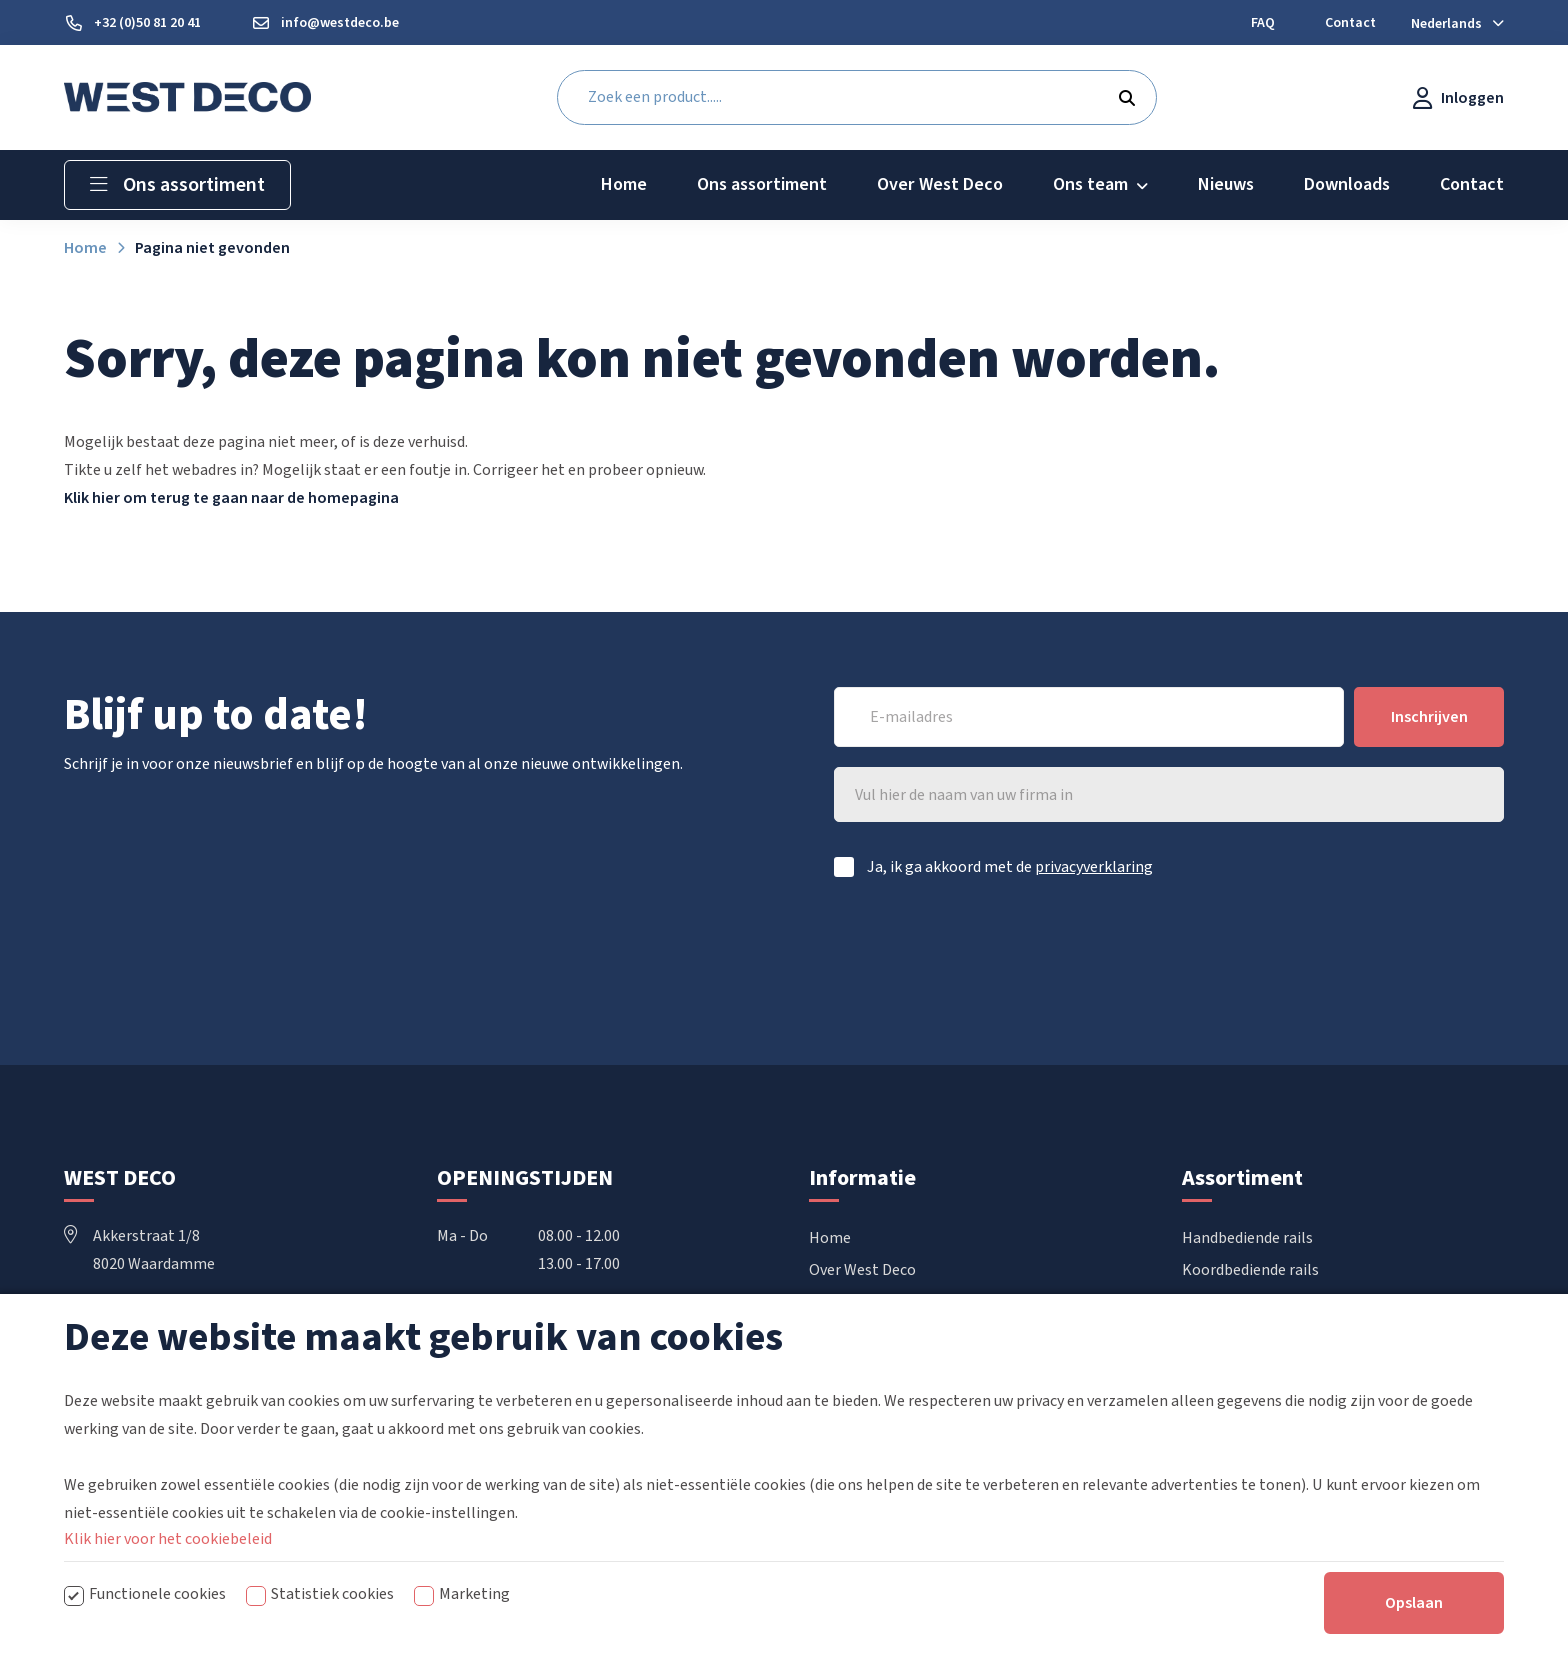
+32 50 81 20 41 (131, 1320)
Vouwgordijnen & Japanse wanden (1297, 1334)
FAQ (822, 1334)
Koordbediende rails (1250, 1270)
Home (830, 1238)
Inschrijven (1429, 717)
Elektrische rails (1237, 1302)
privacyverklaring (1094, 867)
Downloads (847, 1302)
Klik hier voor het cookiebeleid (168, 1609)
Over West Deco (862, 1270)
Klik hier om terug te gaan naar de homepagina (231, 498)
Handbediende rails (1247, 1238)
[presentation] (1352, 951)
